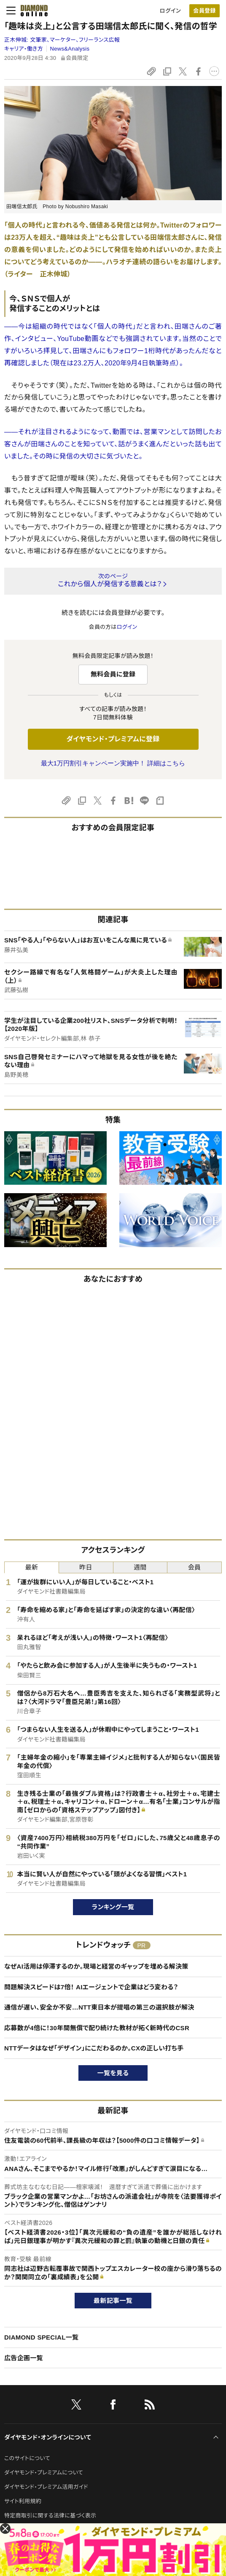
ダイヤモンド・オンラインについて (47, 2437)
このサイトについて (27, 2458)
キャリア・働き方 (23, 49)
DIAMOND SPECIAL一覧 (41, 2337)
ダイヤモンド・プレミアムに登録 (112, 739)
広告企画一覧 (23, 2357)
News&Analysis (70, 49)
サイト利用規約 (22, 2501)
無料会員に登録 (113, 674)
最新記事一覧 (113, 2300)
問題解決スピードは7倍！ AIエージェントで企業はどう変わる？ (91, 1987)
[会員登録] (204, 10)
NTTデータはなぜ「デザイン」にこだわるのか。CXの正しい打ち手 (93, 2048)
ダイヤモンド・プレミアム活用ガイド (46, 2487)
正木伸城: (62, 40)
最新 (31, 1567)
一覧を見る (113, 2073)
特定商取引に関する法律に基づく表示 (50, 2515)
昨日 (85, 1567)
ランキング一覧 (113, 1907)
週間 (140, 1567)
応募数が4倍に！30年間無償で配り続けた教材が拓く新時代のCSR (96, 2027)
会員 (194, 1567)
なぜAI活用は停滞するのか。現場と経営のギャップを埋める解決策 (96, 1966)
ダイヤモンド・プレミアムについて (43, 2472)
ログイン (170, 10)
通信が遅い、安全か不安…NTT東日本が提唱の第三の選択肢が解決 (99, 2007)
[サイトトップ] (32, 10)
